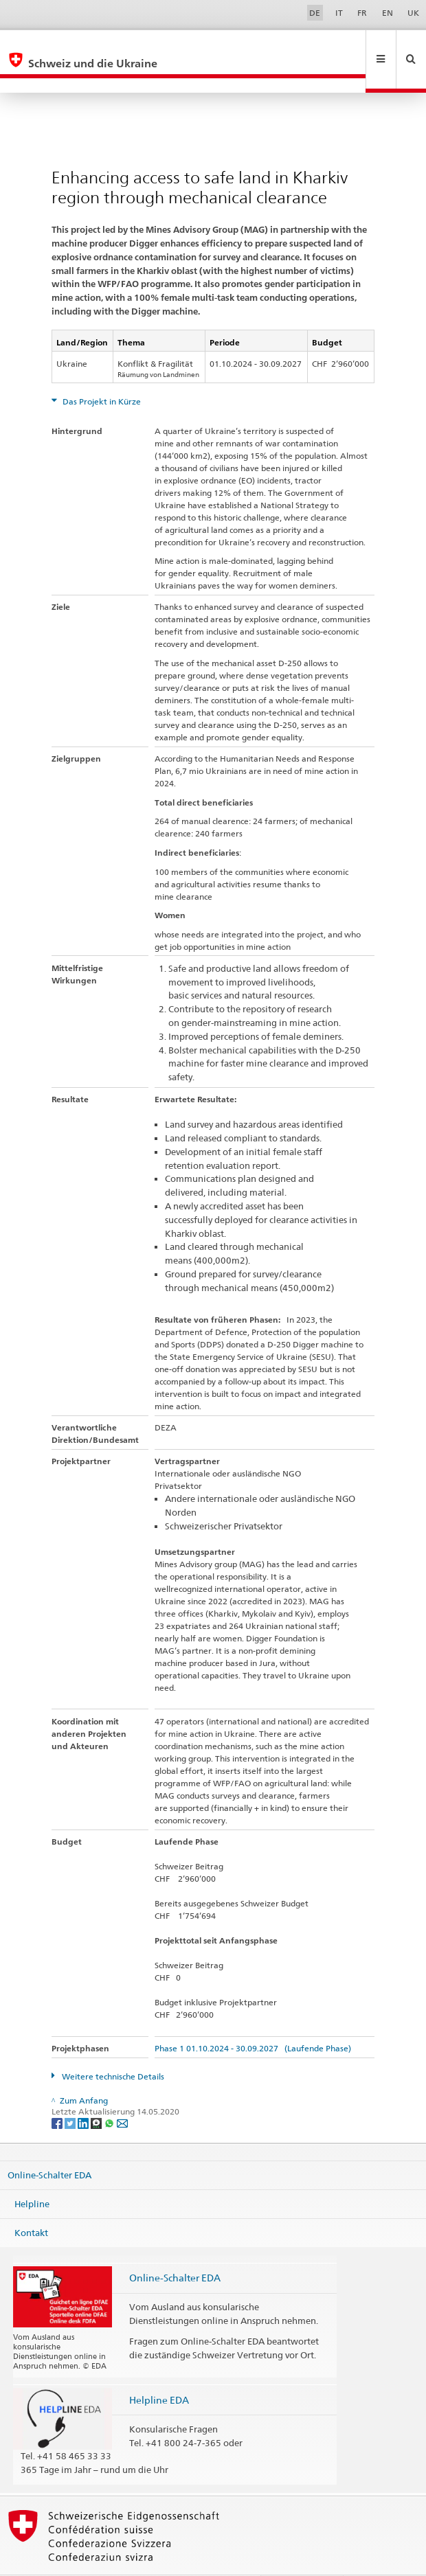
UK (413, 13)
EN (387, 13)
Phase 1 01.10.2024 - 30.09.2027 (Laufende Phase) (253, 2018)
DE (314, 13)
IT (339, 13)
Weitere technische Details (112, 2047)
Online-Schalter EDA (49, 2145)
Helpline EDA (159, 2370)
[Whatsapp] (110, 2093)
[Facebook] (58, 2093)
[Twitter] (71, 2093)
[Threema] (97, 2093)
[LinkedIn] (84, 2093)
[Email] (122, 2093)
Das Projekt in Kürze (100, 372)
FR (362, 13)
